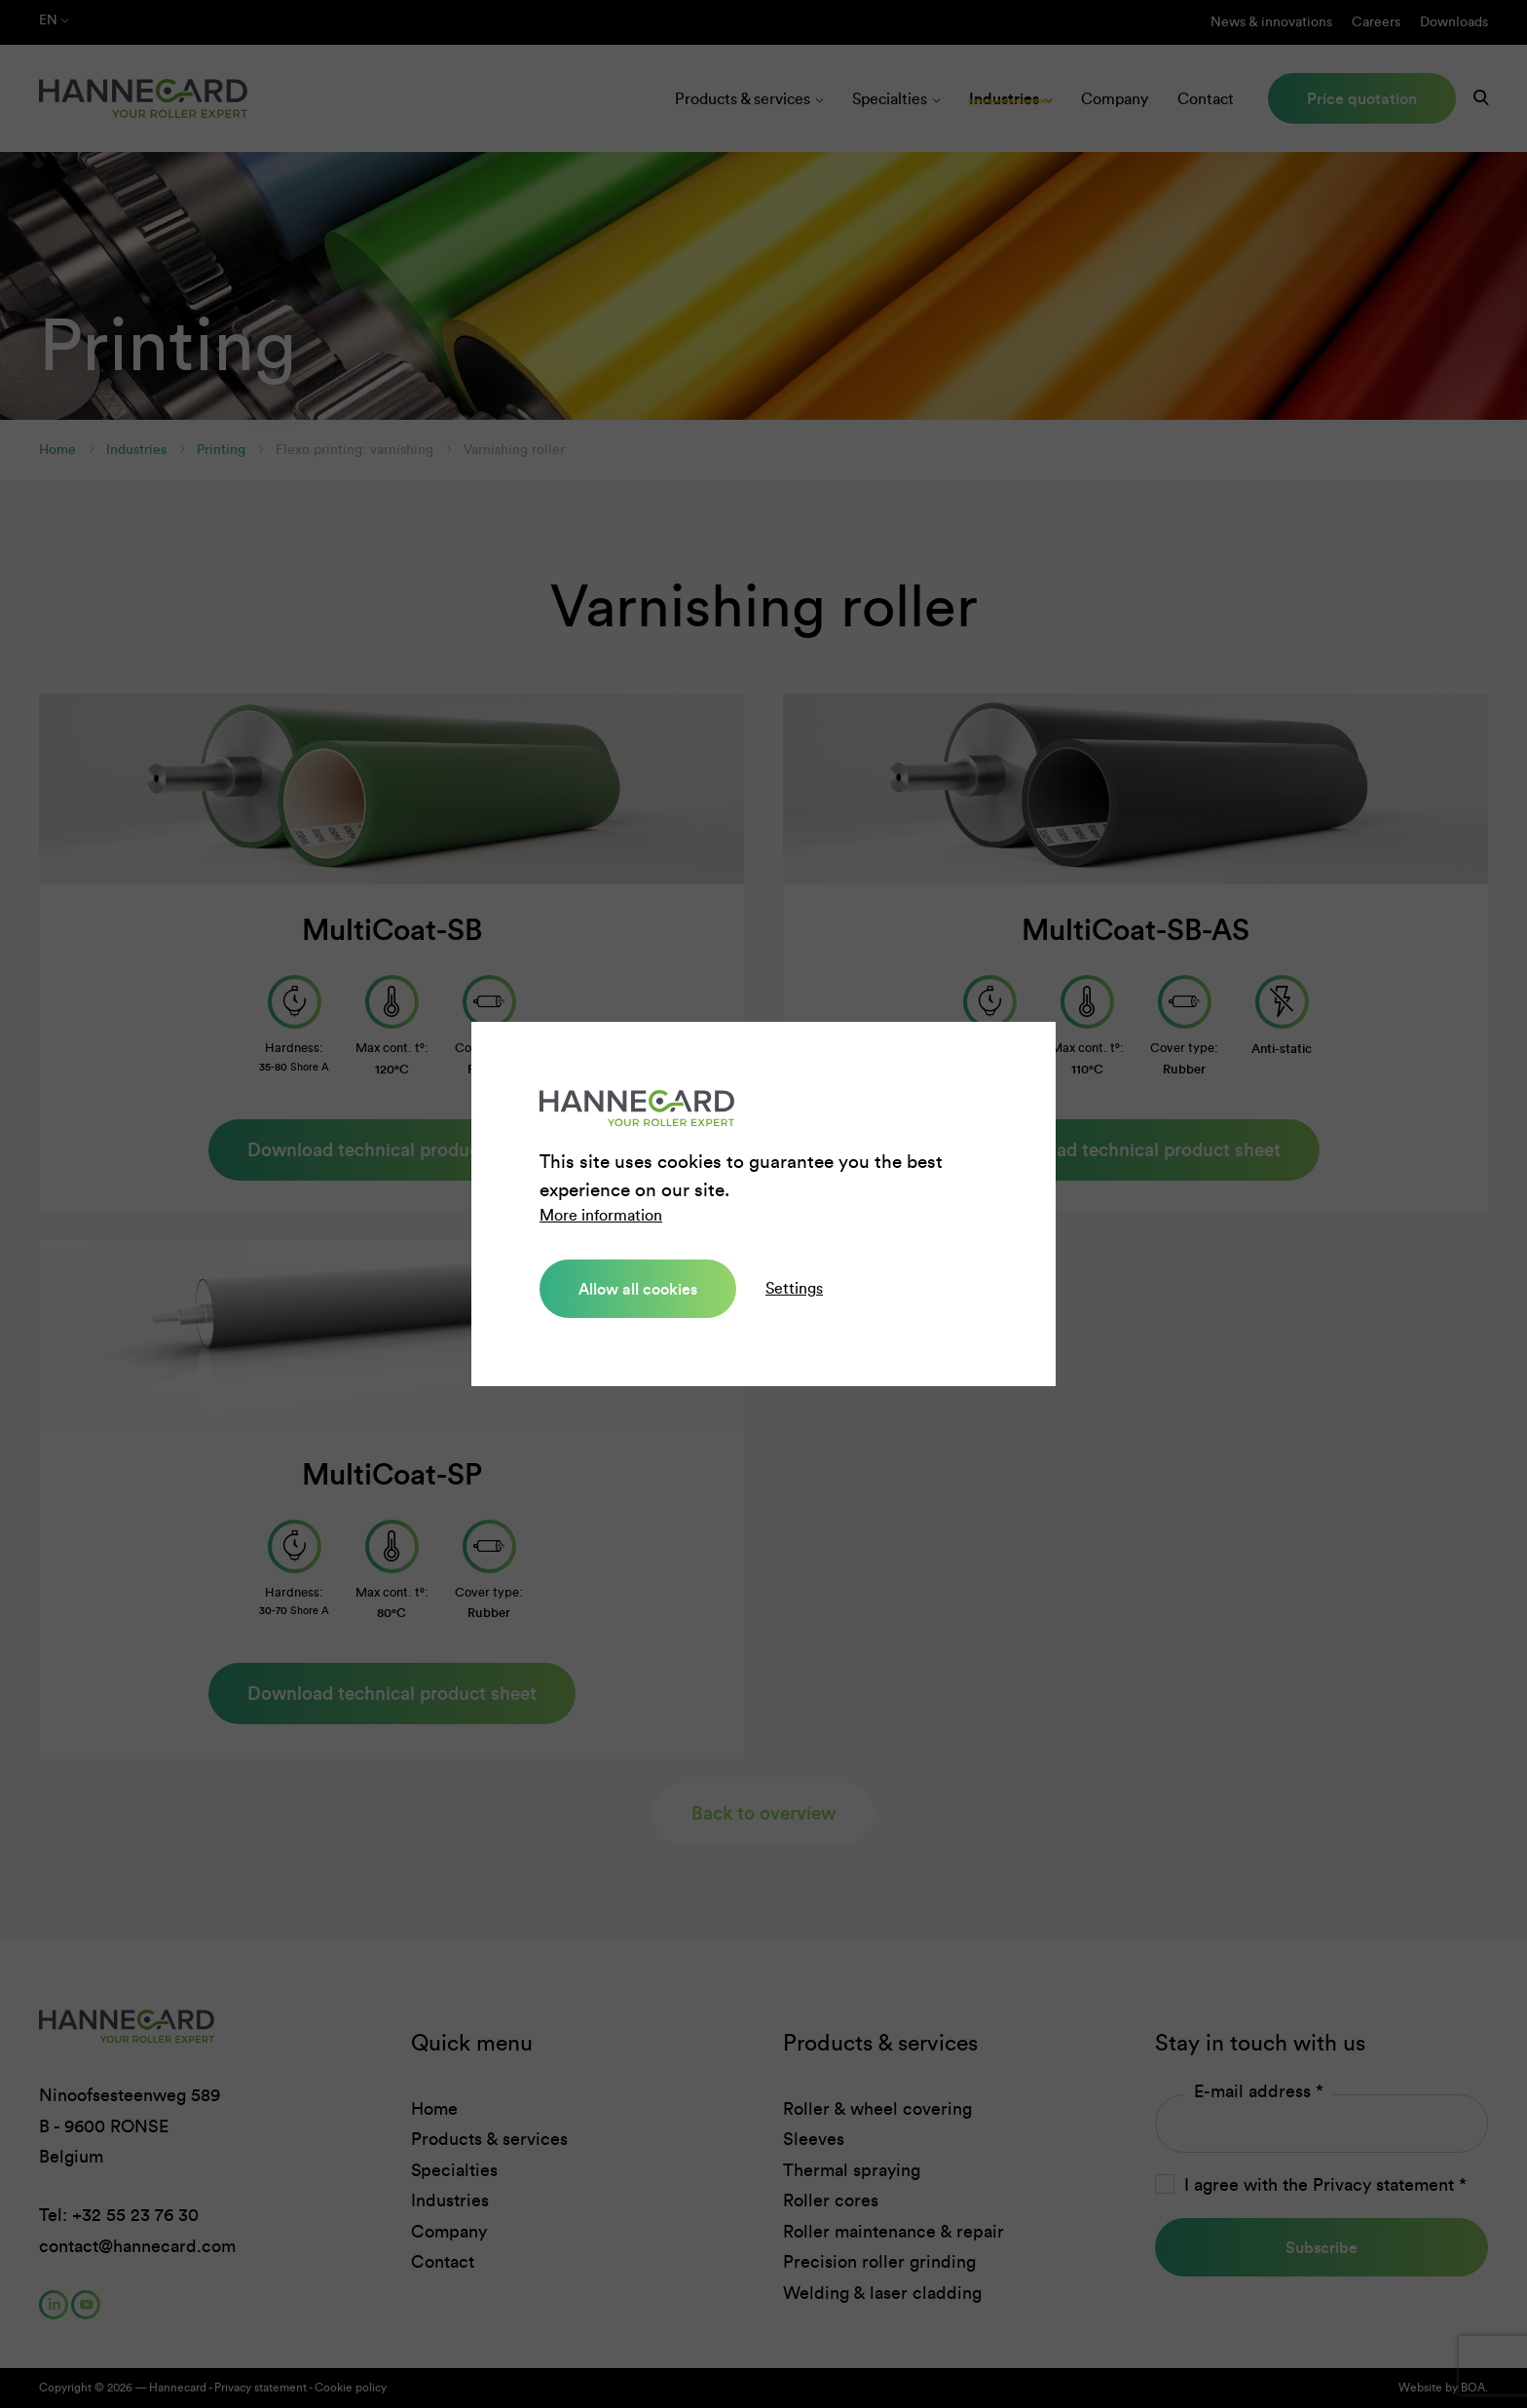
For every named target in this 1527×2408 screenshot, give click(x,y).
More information (601, 1215)
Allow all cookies (637, 1288)
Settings (794, 1288)
